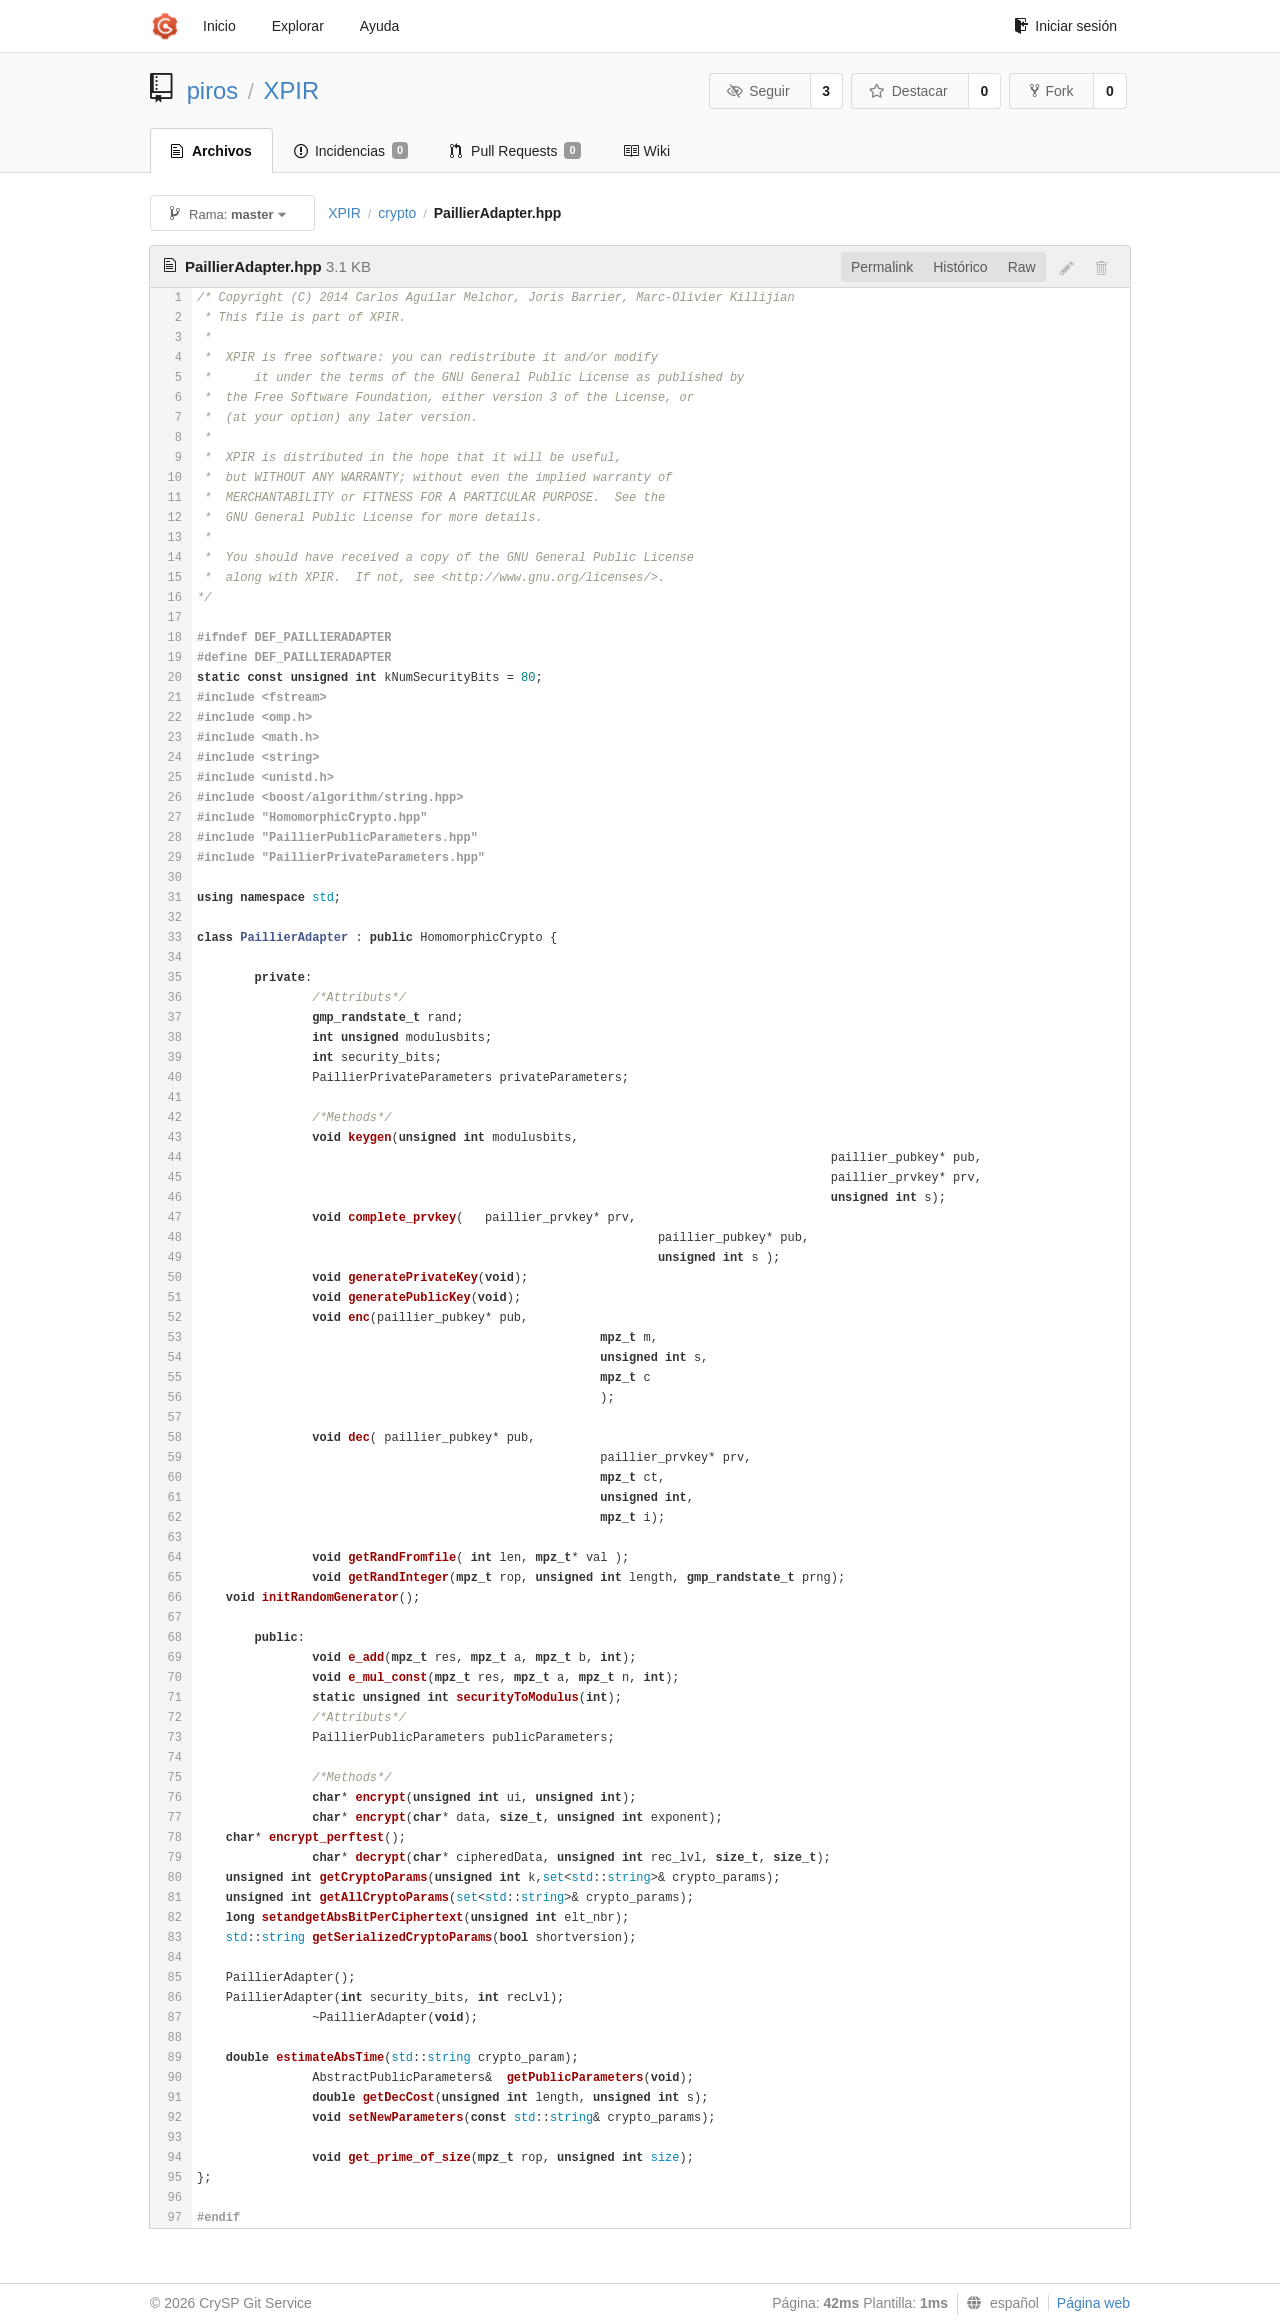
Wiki (646, 151)
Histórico (960, 267)
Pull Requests (515, 151)
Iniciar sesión (1065, 26)
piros (213, 90)
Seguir (758, 91)
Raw (1022, 267)
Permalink (882, 267)
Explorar (298, 26)
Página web (1093, 2303)
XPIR (292, 90)
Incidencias (351, 151)
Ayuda (379, 26)
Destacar (908, 91)
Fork (1051, 91)
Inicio (219, 26)
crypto (397, 213)
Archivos (211, 151)
